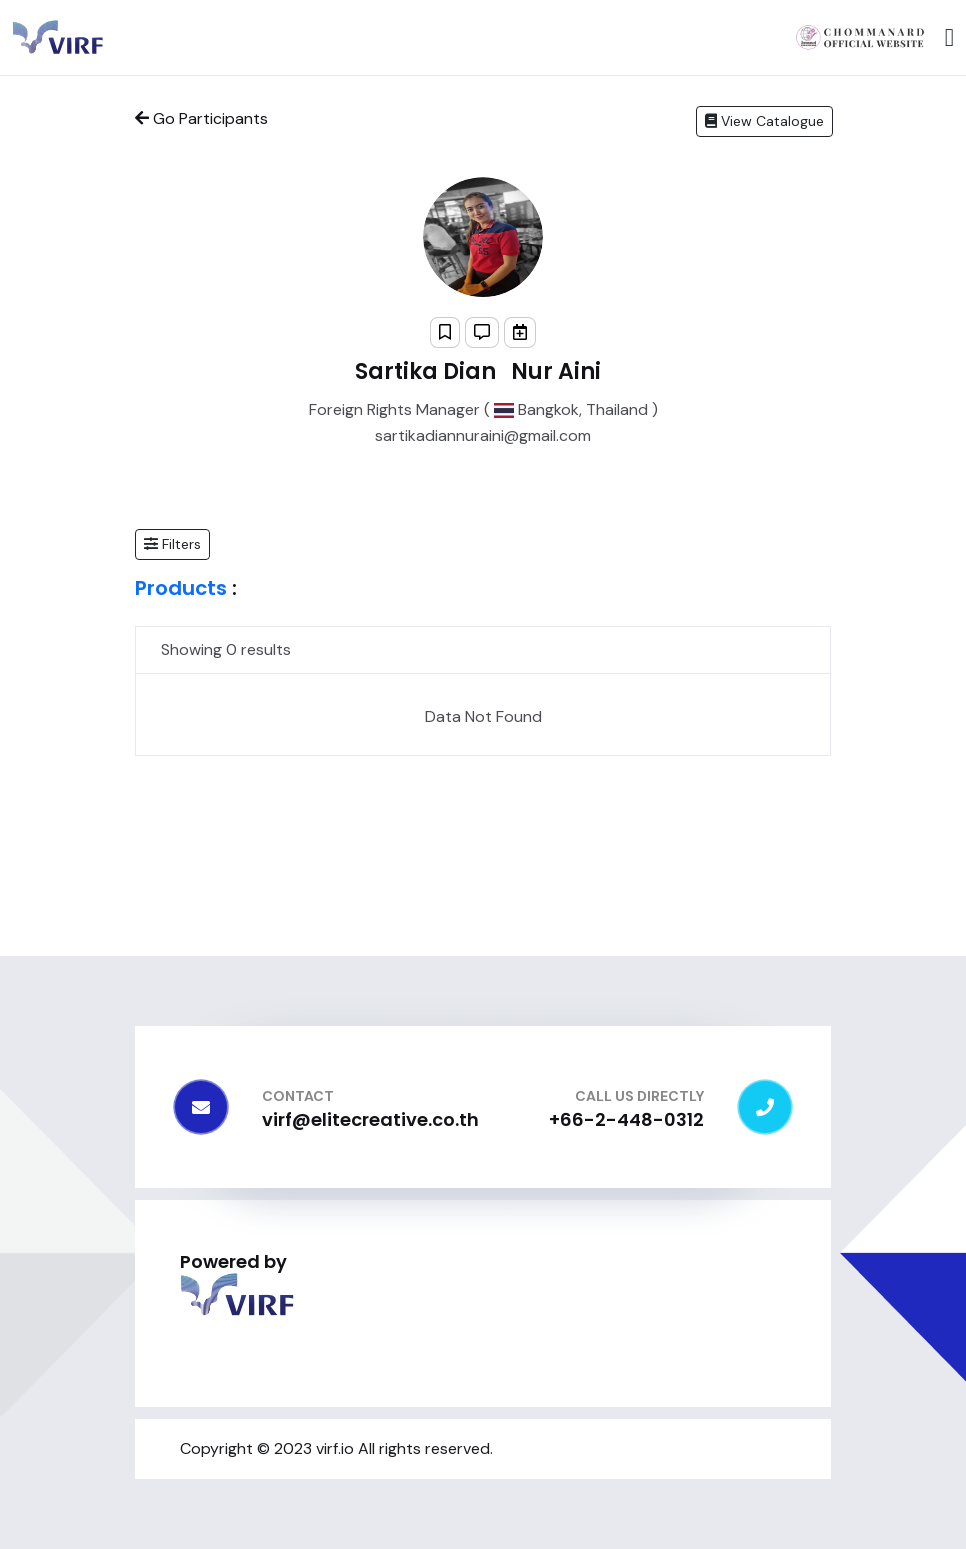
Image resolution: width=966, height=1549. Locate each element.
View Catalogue (764, 121)
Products (181, 588)
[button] (172, 544)
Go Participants (201, 118)
